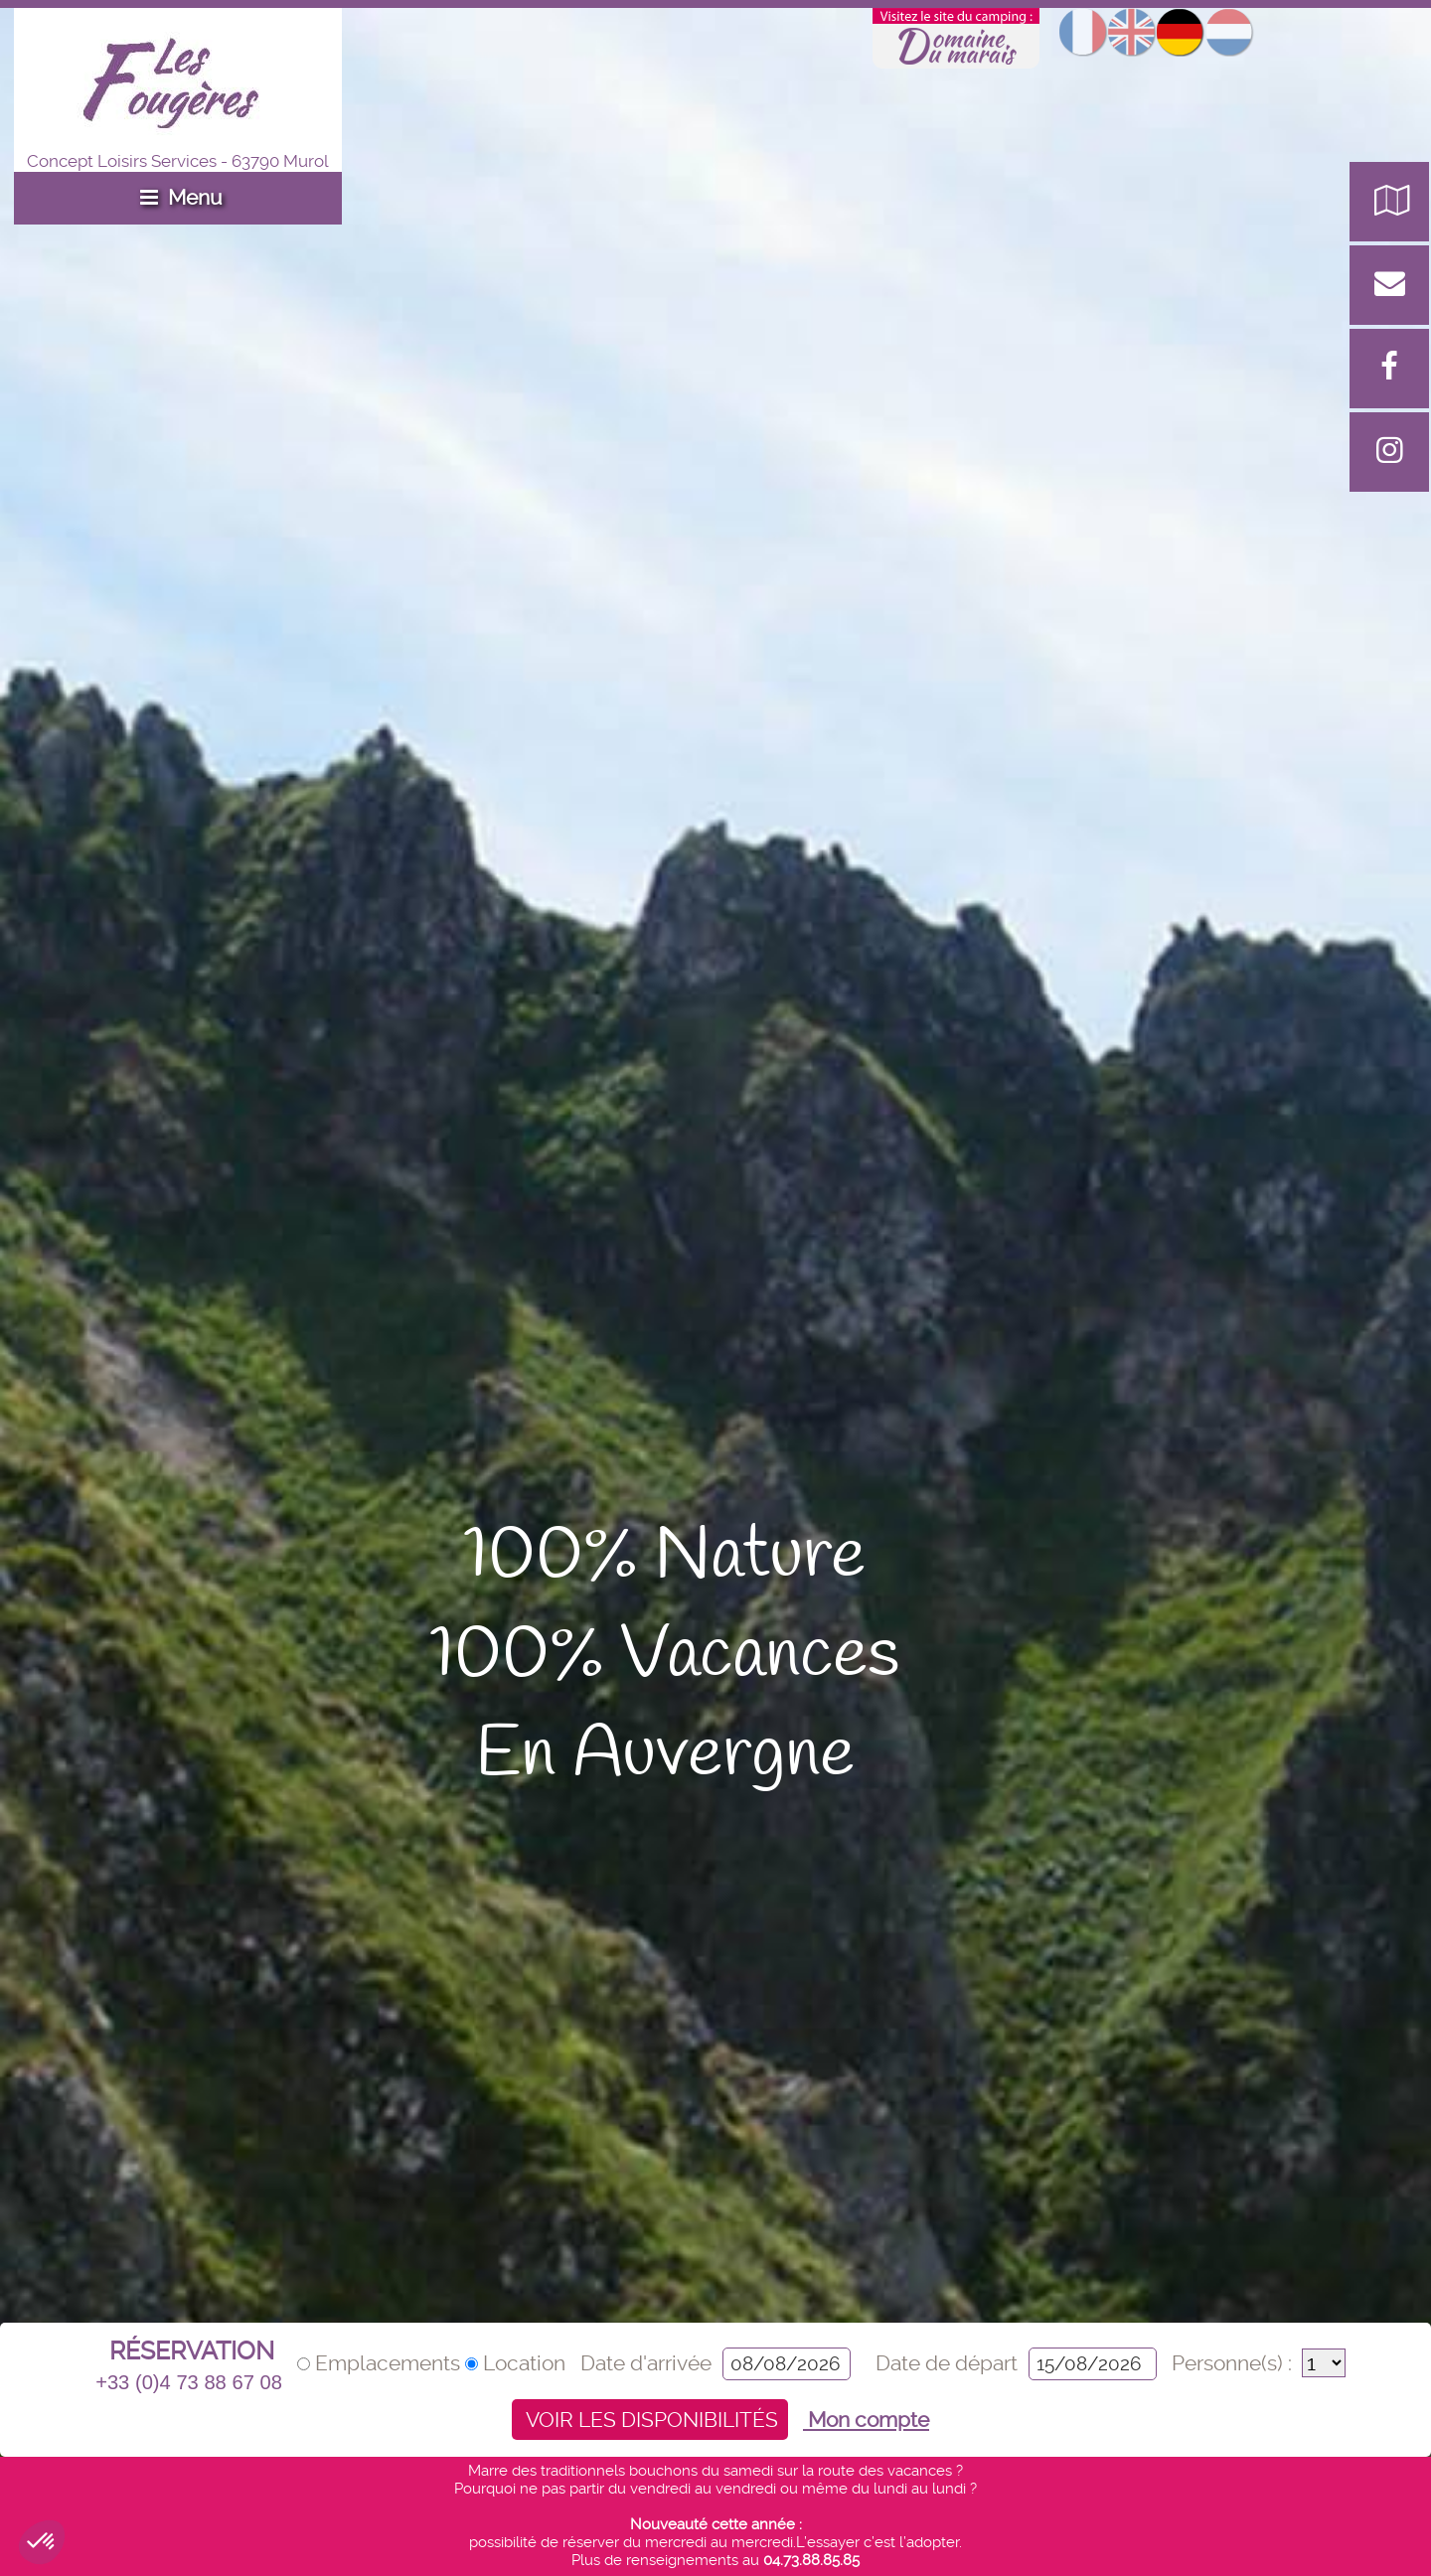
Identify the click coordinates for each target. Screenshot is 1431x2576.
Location (517, 2362)
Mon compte (866, 2419)
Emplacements (381, 2362)
